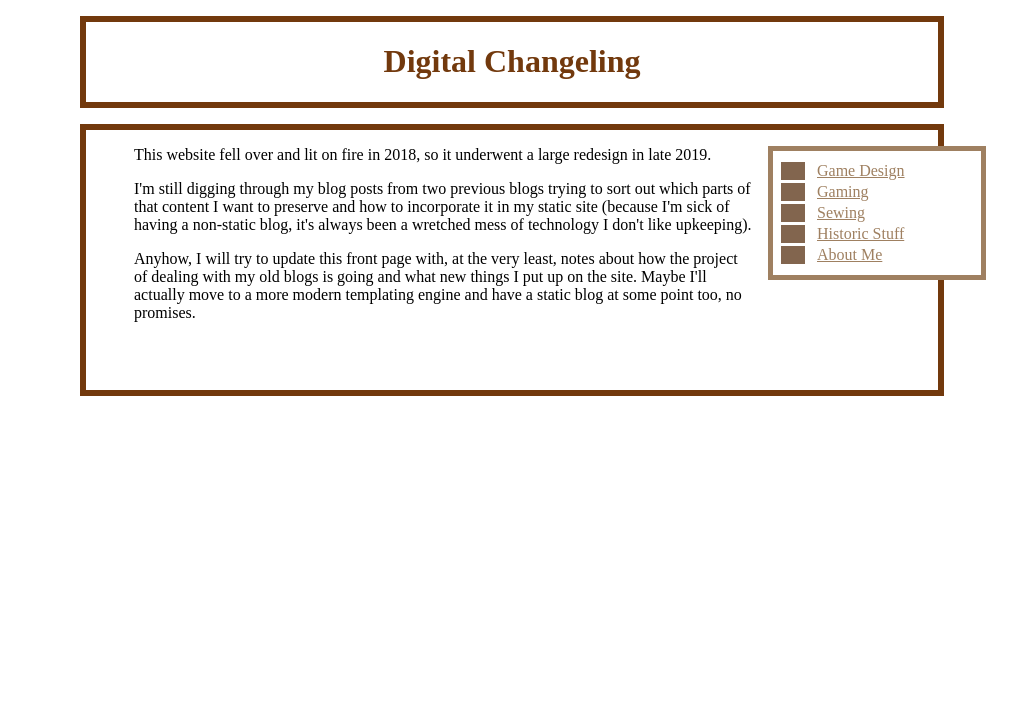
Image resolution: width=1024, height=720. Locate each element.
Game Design (861, 170)
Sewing (841, 212)
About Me (849, 254)
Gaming (843, 191)
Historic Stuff (860, 233)
